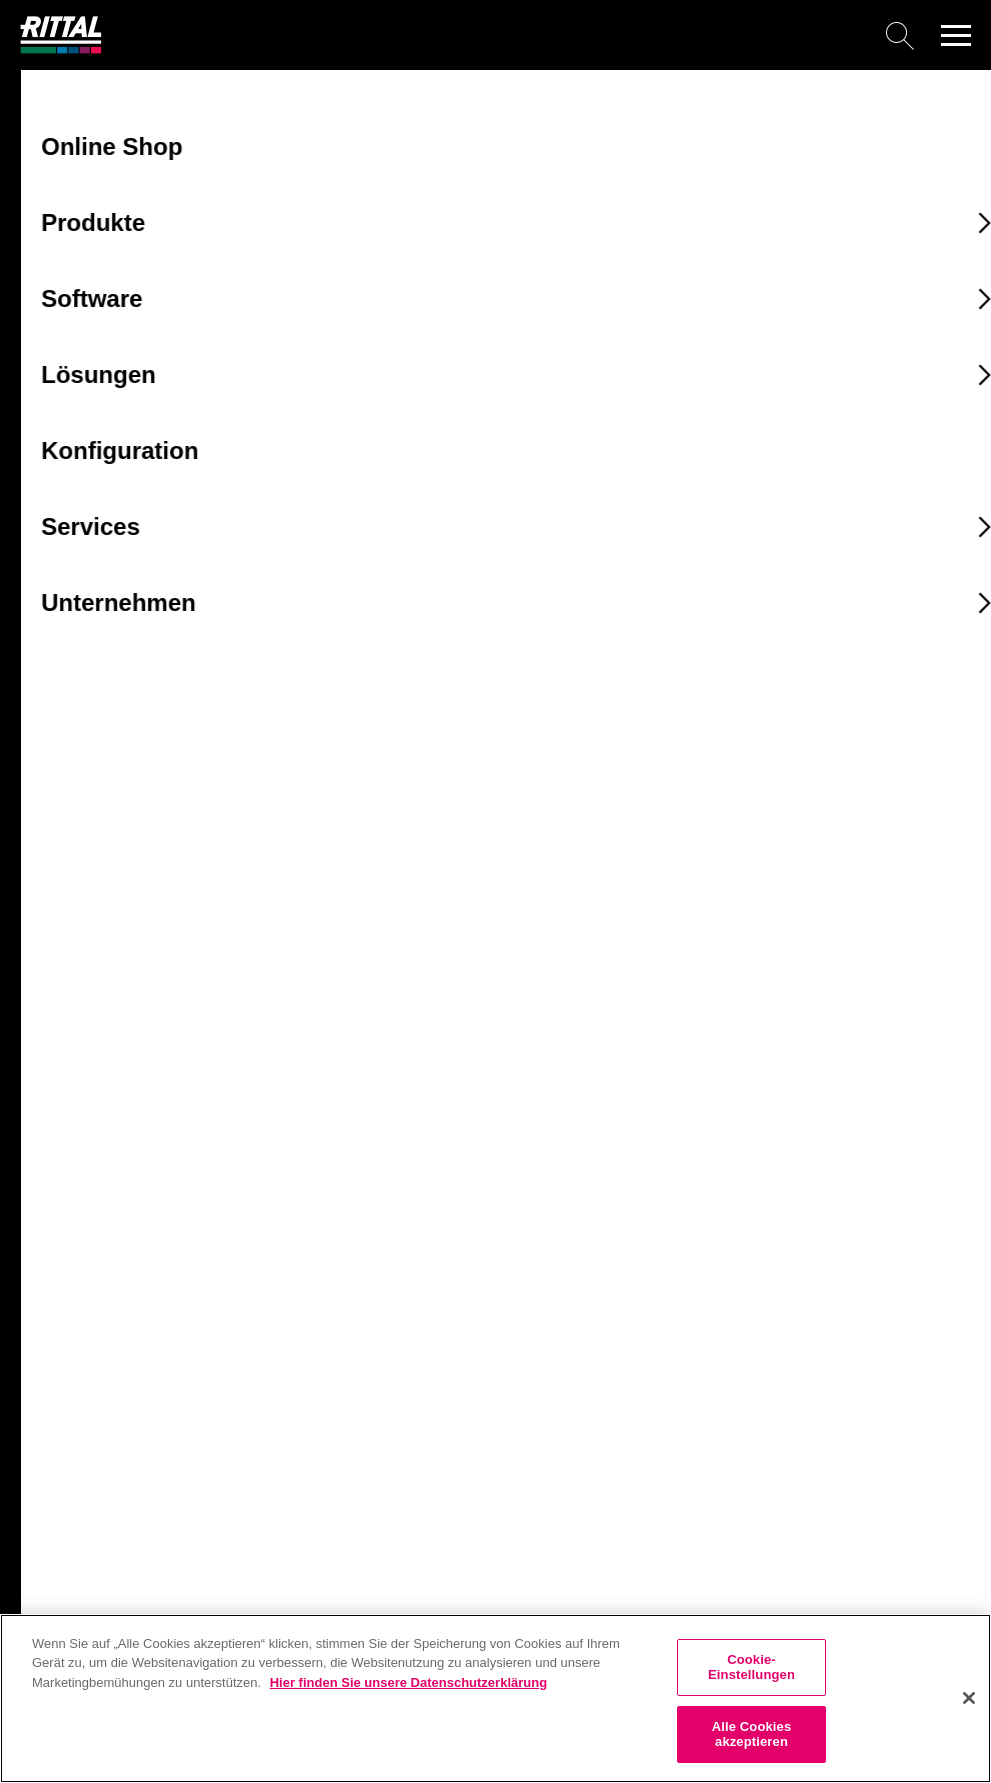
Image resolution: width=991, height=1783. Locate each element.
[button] (956, 35)
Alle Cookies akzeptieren (752, 1734)
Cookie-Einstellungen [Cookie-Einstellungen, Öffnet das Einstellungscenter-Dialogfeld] (751, 1667)
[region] (495, 1698)
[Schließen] (969, 1698)
